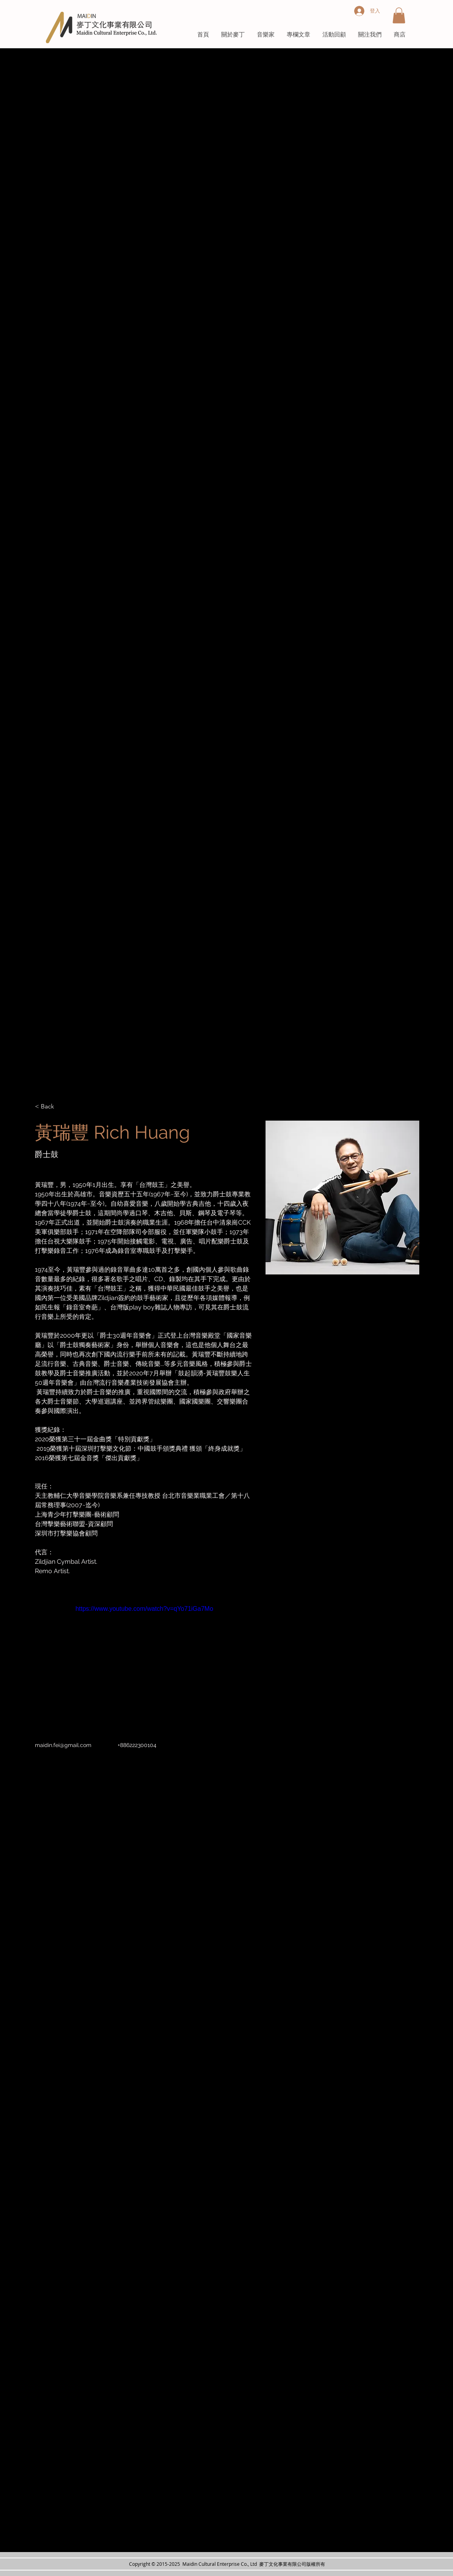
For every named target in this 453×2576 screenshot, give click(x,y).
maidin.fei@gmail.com (63, 1745)
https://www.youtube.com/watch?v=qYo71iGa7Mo (144, 1608)
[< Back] (50, 1106)
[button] (399, 15)
